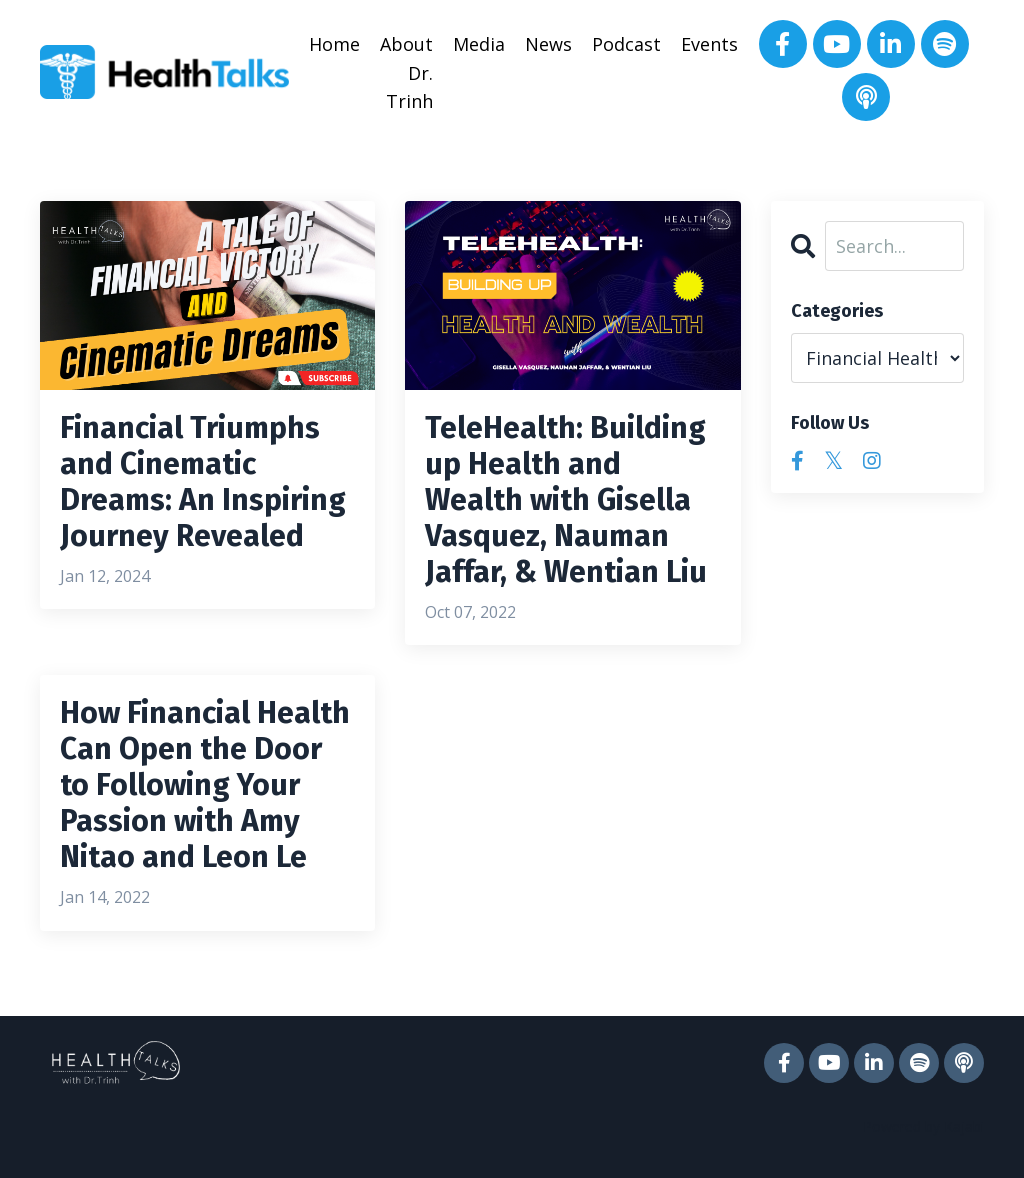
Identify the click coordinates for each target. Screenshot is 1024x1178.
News (548, 44)
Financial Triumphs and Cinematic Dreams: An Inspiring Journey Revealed (203, 482)
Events (709, 44)
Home (334, 44)
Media (479, 44)
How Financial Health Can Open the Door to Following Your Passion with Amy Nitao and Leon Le (205, 785)
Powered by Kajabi (923, 1126)
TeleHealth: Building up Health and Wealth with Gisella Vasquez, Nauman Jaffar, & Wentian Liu (566, 500)
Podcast (626, 44)
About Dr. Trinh (406, 73)
